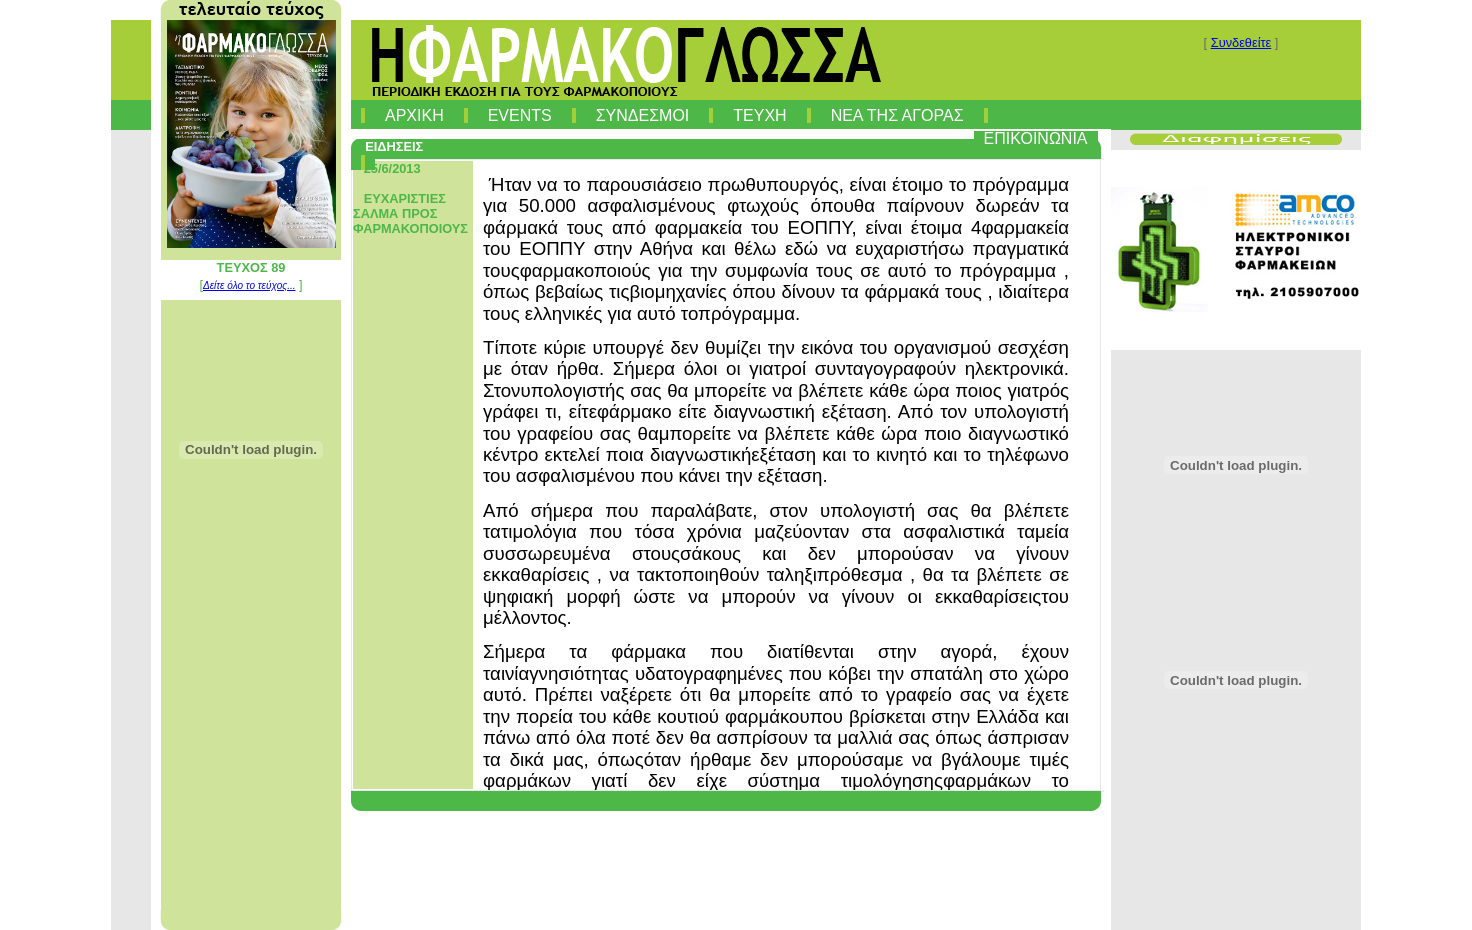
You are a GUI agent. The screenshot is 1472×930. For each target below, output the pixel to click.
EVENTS (520, 116)
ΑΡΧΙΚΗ (414, 116)
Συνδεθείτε (1241, 42)
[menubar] (731, 135)
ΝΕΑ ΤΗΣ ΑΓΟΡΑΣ (897, 116)
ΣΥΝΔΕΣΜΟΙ (643, 116)
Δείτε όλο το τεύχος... (249, 285)
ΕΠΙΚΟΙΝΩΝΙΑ (1036, 139)
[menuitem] (363, 111)
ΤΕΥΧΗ (759, 116)
